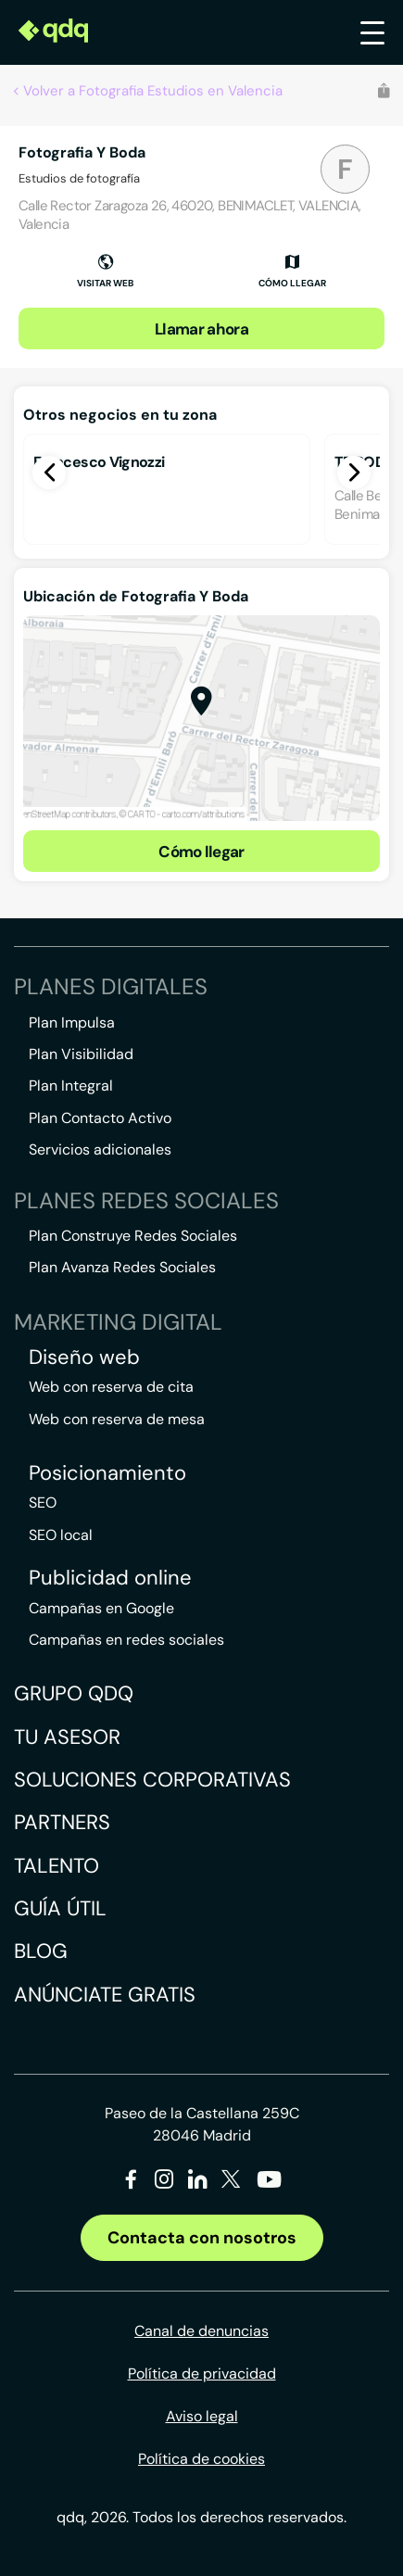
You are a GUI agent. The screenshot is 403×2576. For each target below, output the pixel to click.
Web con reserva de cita (111, 1386)
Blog (41, 1951)
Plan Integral (71, 1085)
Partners (62, 1822)
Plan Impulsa (72, 1022)
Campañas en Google (101, 1608)
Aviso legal (202, 2416)
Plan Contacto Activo (100, 1118)
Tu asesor (67, 1737)
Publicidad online (110, 1578)
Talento (56, 1865)
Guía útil (60, 1908)
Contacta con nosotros (201, 2238)
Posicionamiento (107, 1473)
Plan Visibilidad (81, 1054)
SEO (43, 1502)
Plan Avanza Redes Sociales (122, 1267)
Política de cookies (201, 2459)
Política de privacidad (202, 2373)
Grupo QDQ (73, 1693)
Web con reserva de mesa (117, 1419)
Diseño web (84, 1357)
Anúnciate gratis (104, 1994)
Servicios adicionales (100, 1149)
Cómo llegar (201, 851)
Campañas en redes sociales (126, 1639)
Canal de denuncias (201, 2331)
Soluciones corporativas (152, 1779)
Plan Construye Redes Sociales (133, 1235)
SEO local (61, 1535)
